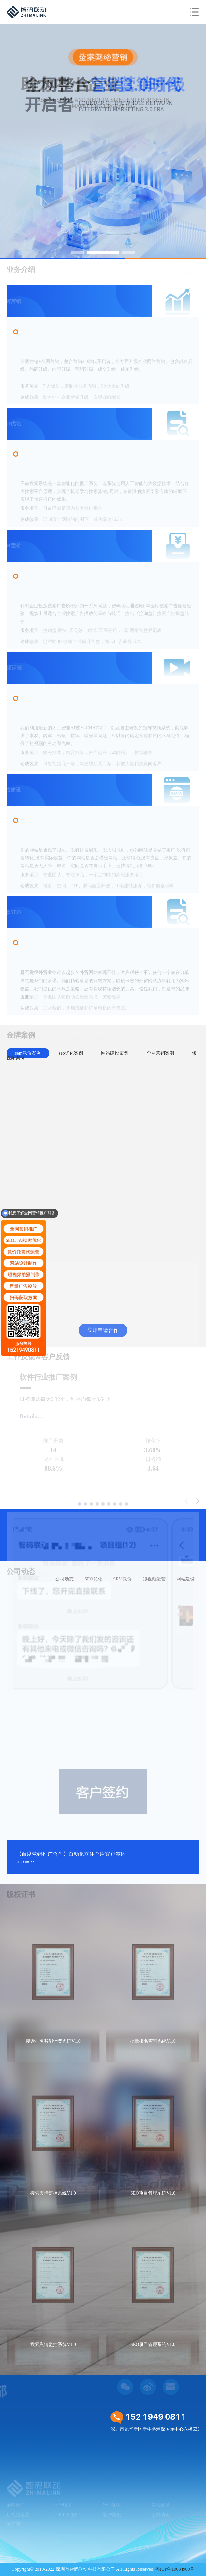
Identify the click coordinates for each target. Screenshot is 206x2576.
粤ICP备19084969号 (175, 2569)
